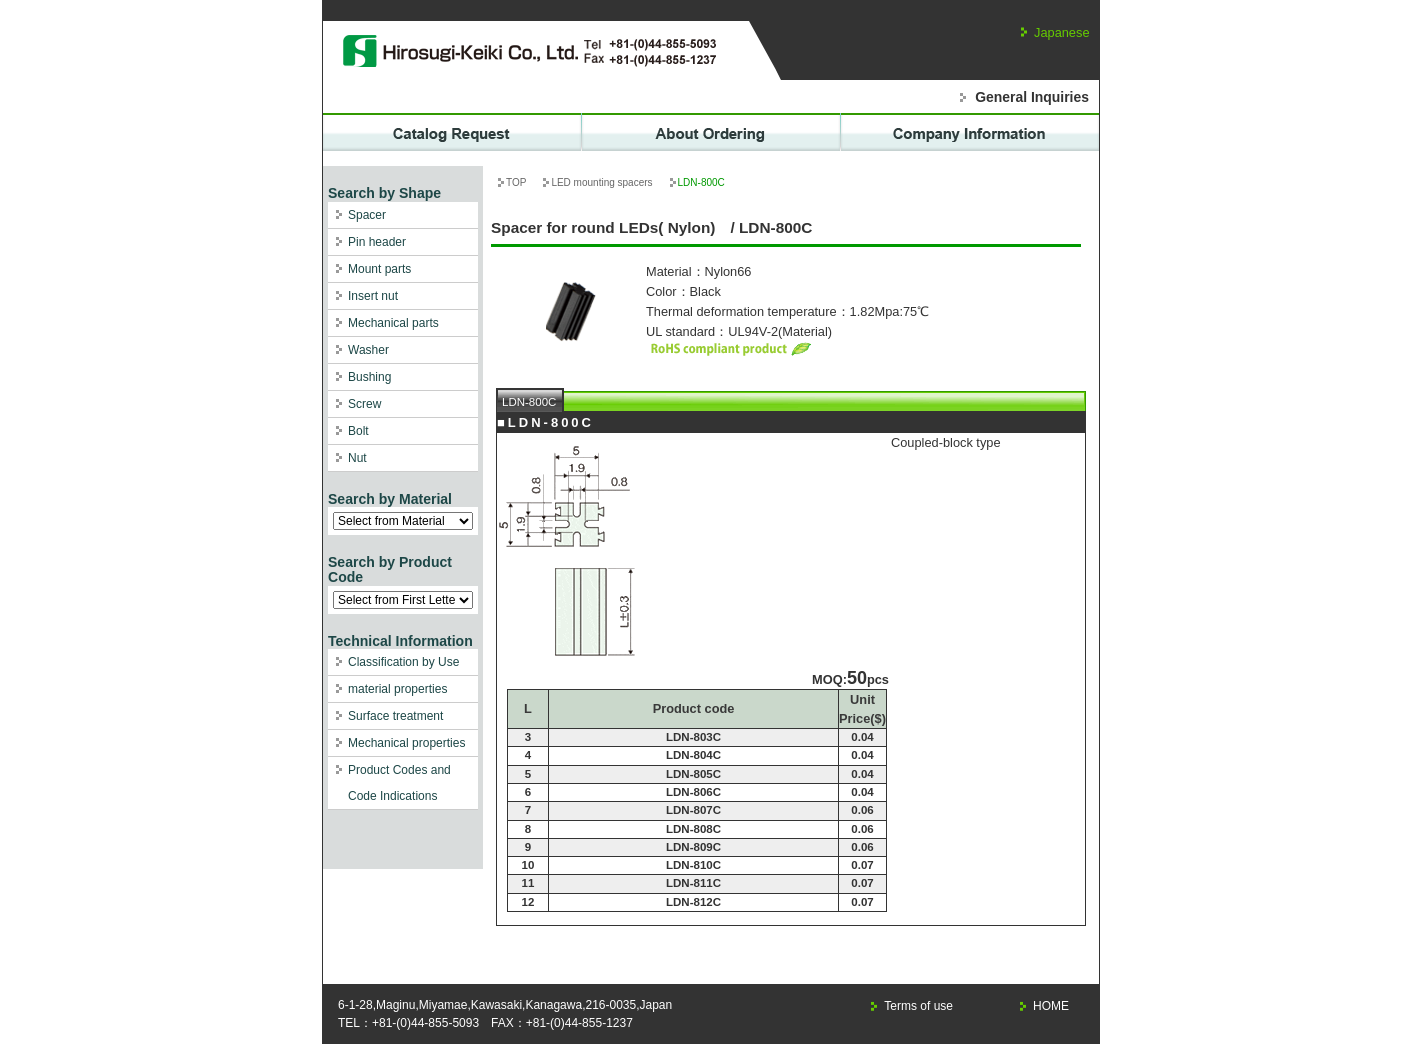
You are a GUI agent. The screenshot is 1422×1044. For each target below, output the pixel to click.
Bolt (358, 431)
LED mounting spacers (601, 182)
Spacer (367, 215)
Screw (364, 404)
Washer (368, 350)
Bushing (369, 377)
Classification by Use (403, 662)
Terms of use (918, 1006)
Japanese (1062, 32)
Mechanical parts (393, 323)
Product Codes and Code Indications (399, 783)
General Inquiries (1032, 97)
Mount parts (379, 269)
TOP (516, 182)
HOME (1051, 1006)
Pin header (377, 242)
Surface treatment (395, 716)
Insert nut (373, 296)
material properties (397, 689)
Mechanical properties (406, 743)
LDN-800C (529, 402)
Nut (357, 458)
